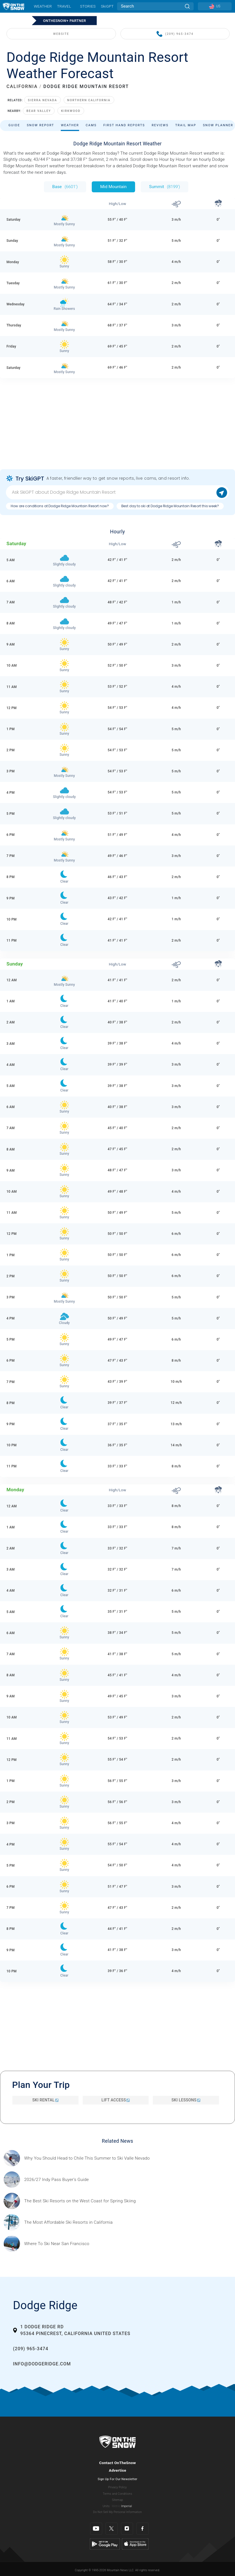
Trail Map (185, 125)
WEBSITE (61, 34)
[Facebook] (142, 2529)
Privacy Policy (117, 2487)
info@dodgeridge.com (42, 2364)
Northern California (89, 100)
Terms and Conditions (117, 2493)
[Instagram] (127, 2529)
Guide (14, 125)
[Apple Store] (135, 2543)
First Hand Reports (124, 125)
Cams (91, 125)
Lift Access (116, 2100)
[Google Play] (105, 2543)
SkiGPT (107, 6)
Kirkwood (70, 111)
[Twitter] (112, 2529)
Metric (116, 2506)
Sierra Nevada (42, 100)
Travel (64, 6)
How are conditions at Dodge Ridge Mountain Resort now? (60, 506)
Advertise (117, 2470)
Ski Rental (45, 2100)
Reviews (160, 125)
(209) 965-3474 (174, 34)
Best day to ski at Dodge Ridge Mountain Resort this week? (170, 506)
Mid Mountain (113, 186)
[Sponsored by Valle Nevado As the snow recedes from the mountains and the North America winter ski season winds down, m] (87, 2158)
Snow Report (40, 125)
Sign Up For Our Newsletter (117, 2479)
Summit (164, 186)
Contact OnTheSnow (117, 2462)
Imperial (126, 2506)
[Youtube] (96, 2529)
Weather (43, 6)
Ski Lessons (185, 2100)
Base (65, 186)
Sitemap (117, 2499)
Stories (87, 6)
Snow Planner (218, 125)
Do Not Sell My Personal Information (117, 2512)
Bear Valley (38, 111)
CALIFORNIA (22, 86)
